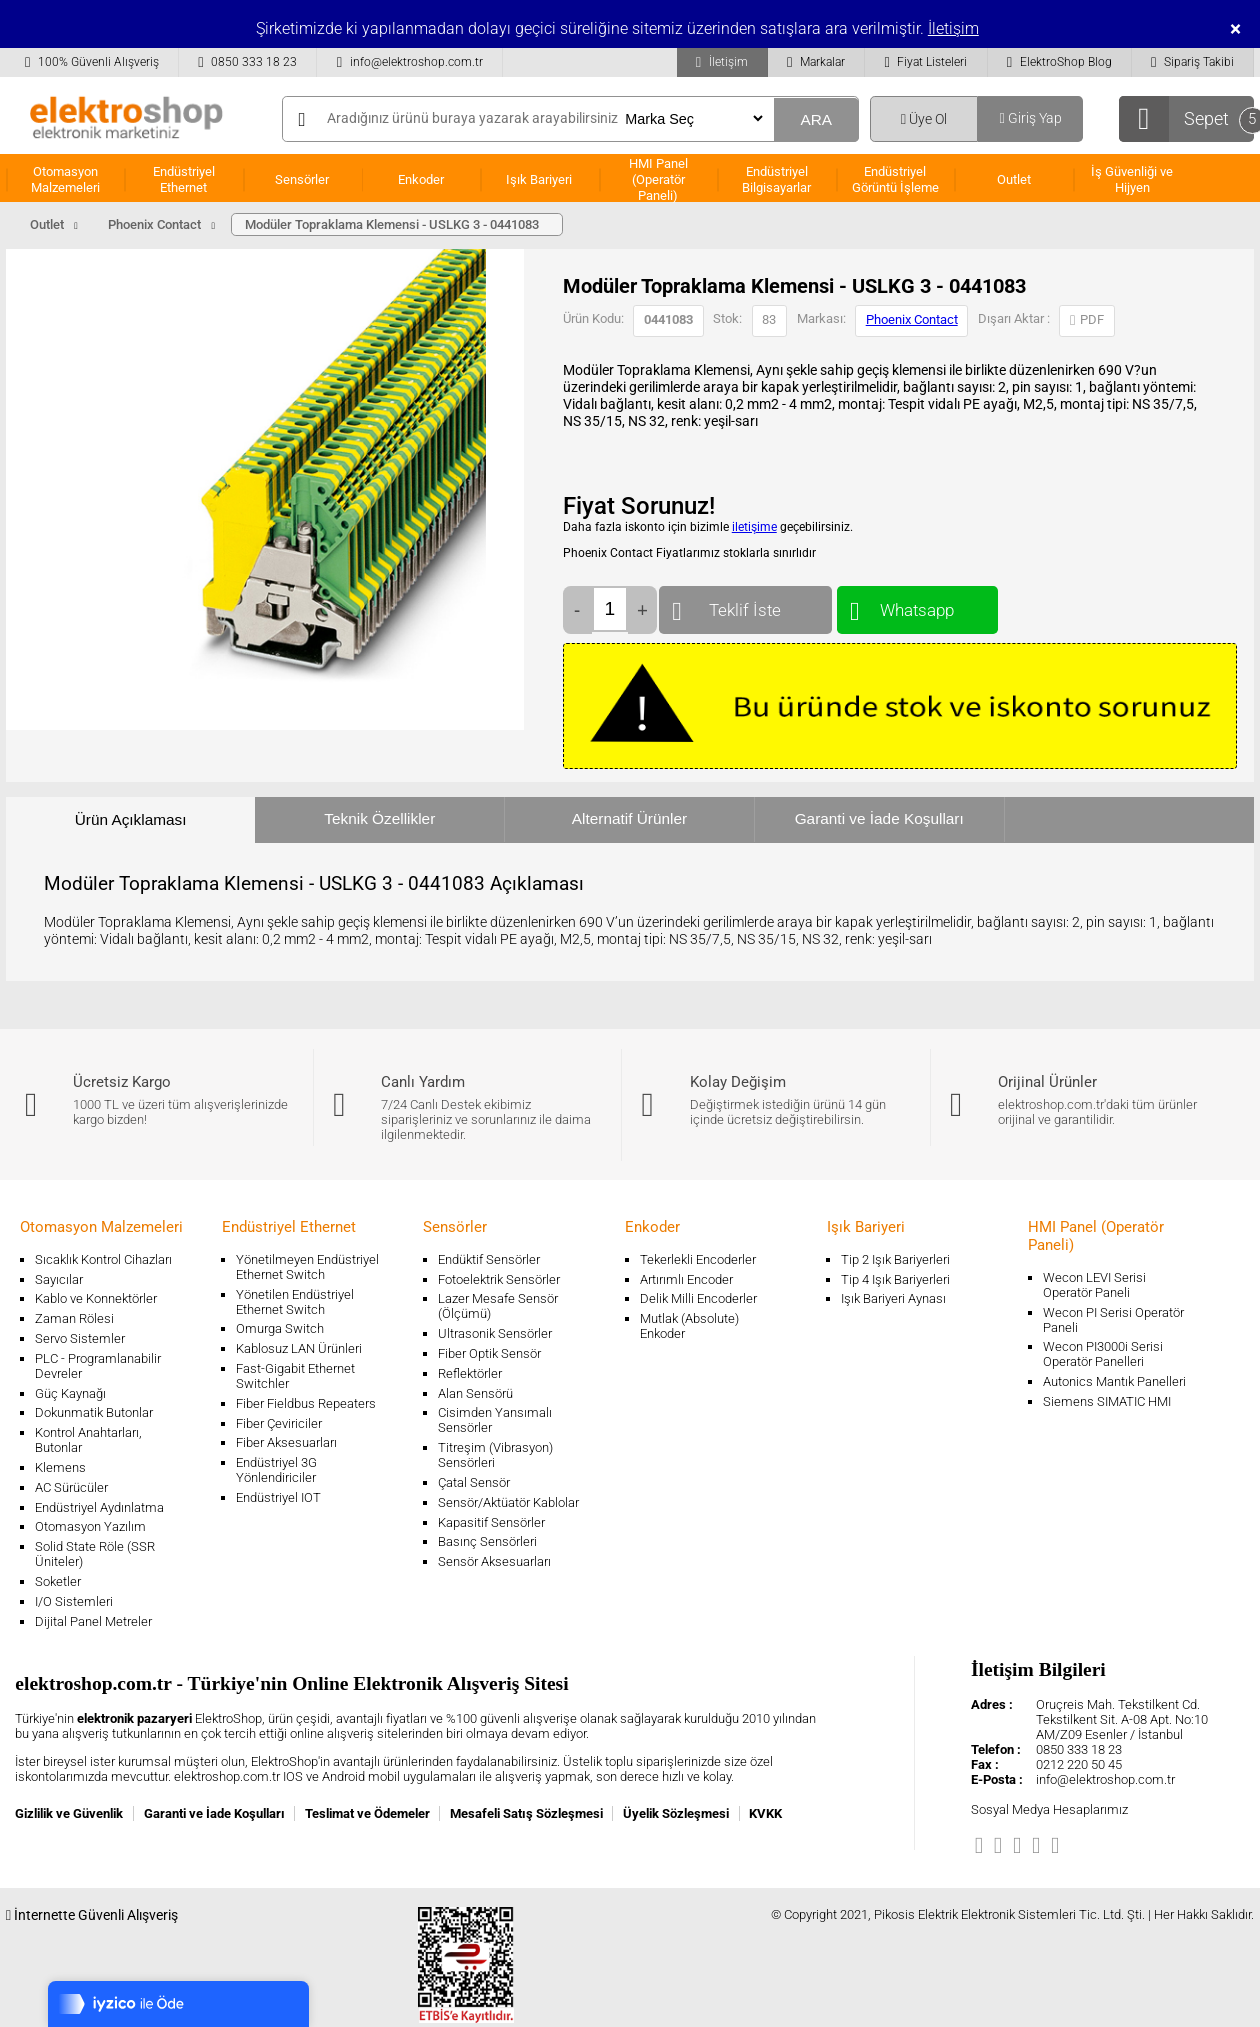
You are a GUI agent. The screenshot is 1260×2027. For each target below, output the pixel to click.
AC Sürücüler (71, 1487)
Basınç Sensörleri (487, 1541)
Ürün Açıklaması (131, 819)
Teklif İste (745, 605)
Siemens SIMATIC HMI (1107, 1401)
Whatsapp (917, 605)
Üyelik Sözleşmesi (676, 1813)
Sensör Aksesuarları (494, 1561)
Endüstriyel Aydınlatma (99, 1507)
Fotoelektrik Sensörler (499, 1279)
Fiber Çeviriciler (279, 1423)
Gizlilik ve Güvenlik (69, 1813)
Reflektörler (470, 1373)
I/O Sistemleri (74, 1601)
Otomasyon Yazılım (90, 1526)
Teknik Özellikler (379, 818)
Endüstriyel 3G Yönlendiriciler (276, 1470)
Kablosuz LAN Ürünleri (299, 1348)
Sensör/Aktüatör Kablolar (508, 1502)
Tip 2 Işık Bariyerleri (895, 1259)
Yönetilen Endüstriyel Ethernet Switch (295, 1302)
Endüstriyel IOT (278, 1497)
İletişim (953, 28)
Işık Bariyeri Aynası (893, 1298)
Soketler (58, 1581)
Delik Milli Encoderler (698, 1298)
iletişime (754, 527)
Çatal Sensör (474, 1482)
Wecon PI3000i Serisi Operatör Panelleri (1103, 1354)
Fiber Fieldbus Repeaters (306, 1403)
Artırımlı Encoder (686, 1279)
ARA (816, 119)
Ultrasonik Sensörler (495, 1333)
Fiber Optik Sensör (489, 1353)
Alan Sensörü (475, 1393)
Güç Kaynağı (70, 1393)
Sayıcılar (59, 1279)
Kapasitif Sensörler (491, 1522)
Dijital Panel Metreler (93, 1621)
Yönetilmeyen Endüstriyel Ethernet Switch (307, 1267)
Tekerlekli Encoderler (698, 1259)
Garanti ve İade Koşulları (879, 818)
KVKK (765, 1813)
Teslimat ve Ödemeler (367, 1813)
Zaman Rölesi (74, 1318)
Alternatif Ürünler (629, 818)
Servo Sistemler (80, 1338)
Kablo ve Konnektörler (96, 1298)
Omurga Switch (280, 1328)
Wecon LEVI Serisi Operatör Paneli (1094, 1285)
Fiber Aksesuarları (286, 1442)
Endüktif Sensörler (489, 1259)
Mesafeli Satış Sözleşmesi (526, 1813)
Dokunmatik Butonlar (94, 1412)
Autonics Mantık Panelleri (1114, 1381)
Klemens (60, 1467)
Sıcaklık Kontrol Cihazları (103, 1259)
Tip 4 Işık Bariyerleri (895, 1279)
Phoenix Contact (912, 319)
